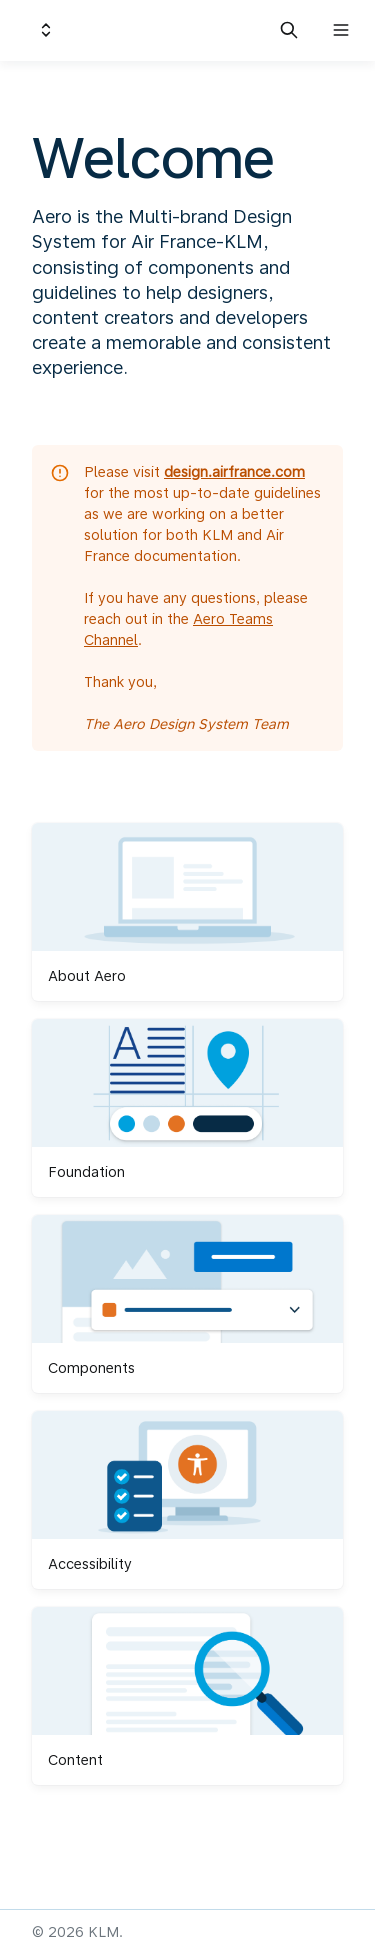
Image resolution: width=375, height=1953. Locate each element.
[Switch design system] (46, 30)
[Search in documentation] (289, 30)
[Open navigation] (341, 30)
